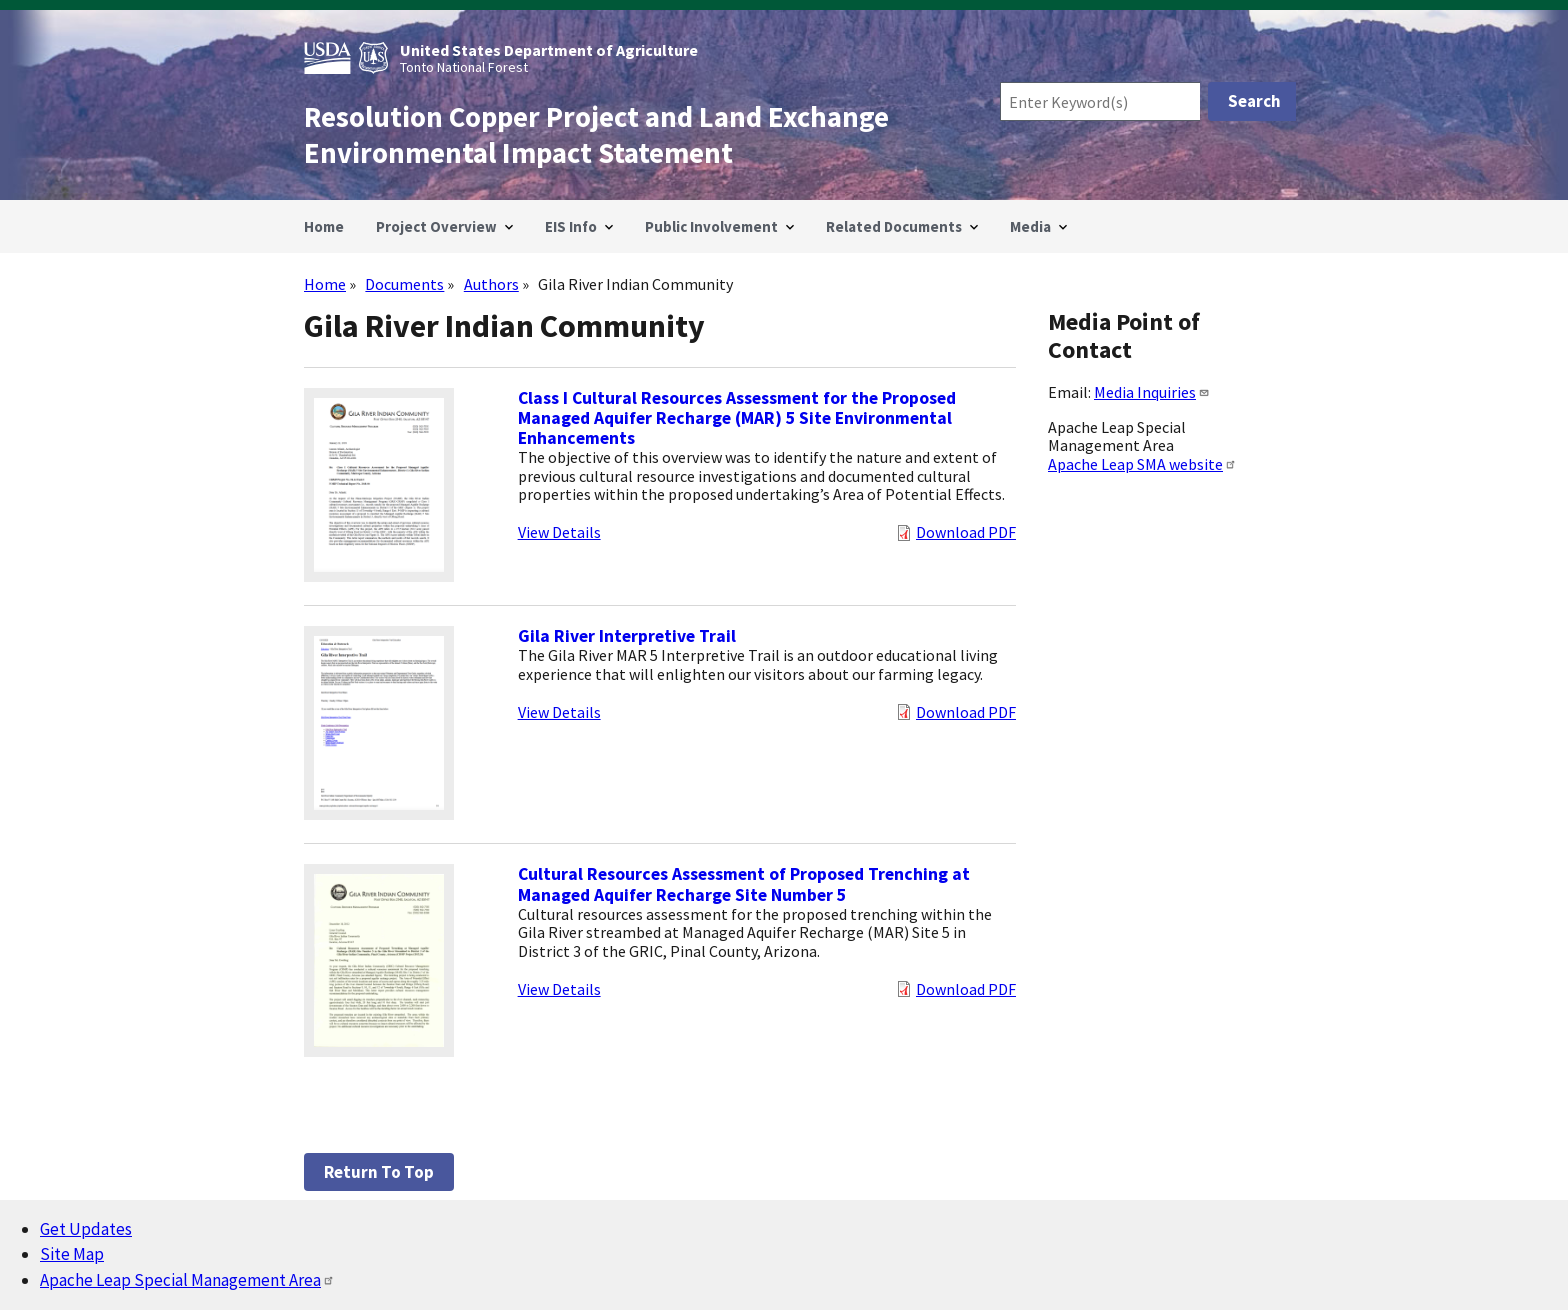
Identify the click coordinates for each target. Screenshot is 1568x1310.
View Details (559, 532)
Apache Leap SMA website (1142, 464)
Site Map (72, 1254)
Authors (491, 284)
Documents (404, 284)
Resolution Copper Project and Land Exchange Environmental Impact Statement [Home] (596, 135)
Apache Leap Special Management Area (187, 1280)
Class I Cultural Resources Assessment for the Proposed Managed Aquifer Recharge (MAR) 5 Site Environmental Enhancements (737, 418)
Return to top (379, 1172)
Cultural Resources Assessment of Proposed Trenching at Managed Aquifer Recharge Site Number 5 (744, 884)
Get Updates (86, 1229)
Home (325, 284)
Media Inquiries (1152, 392)
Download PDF (966, 532)
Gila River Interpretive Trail (627, 636)
